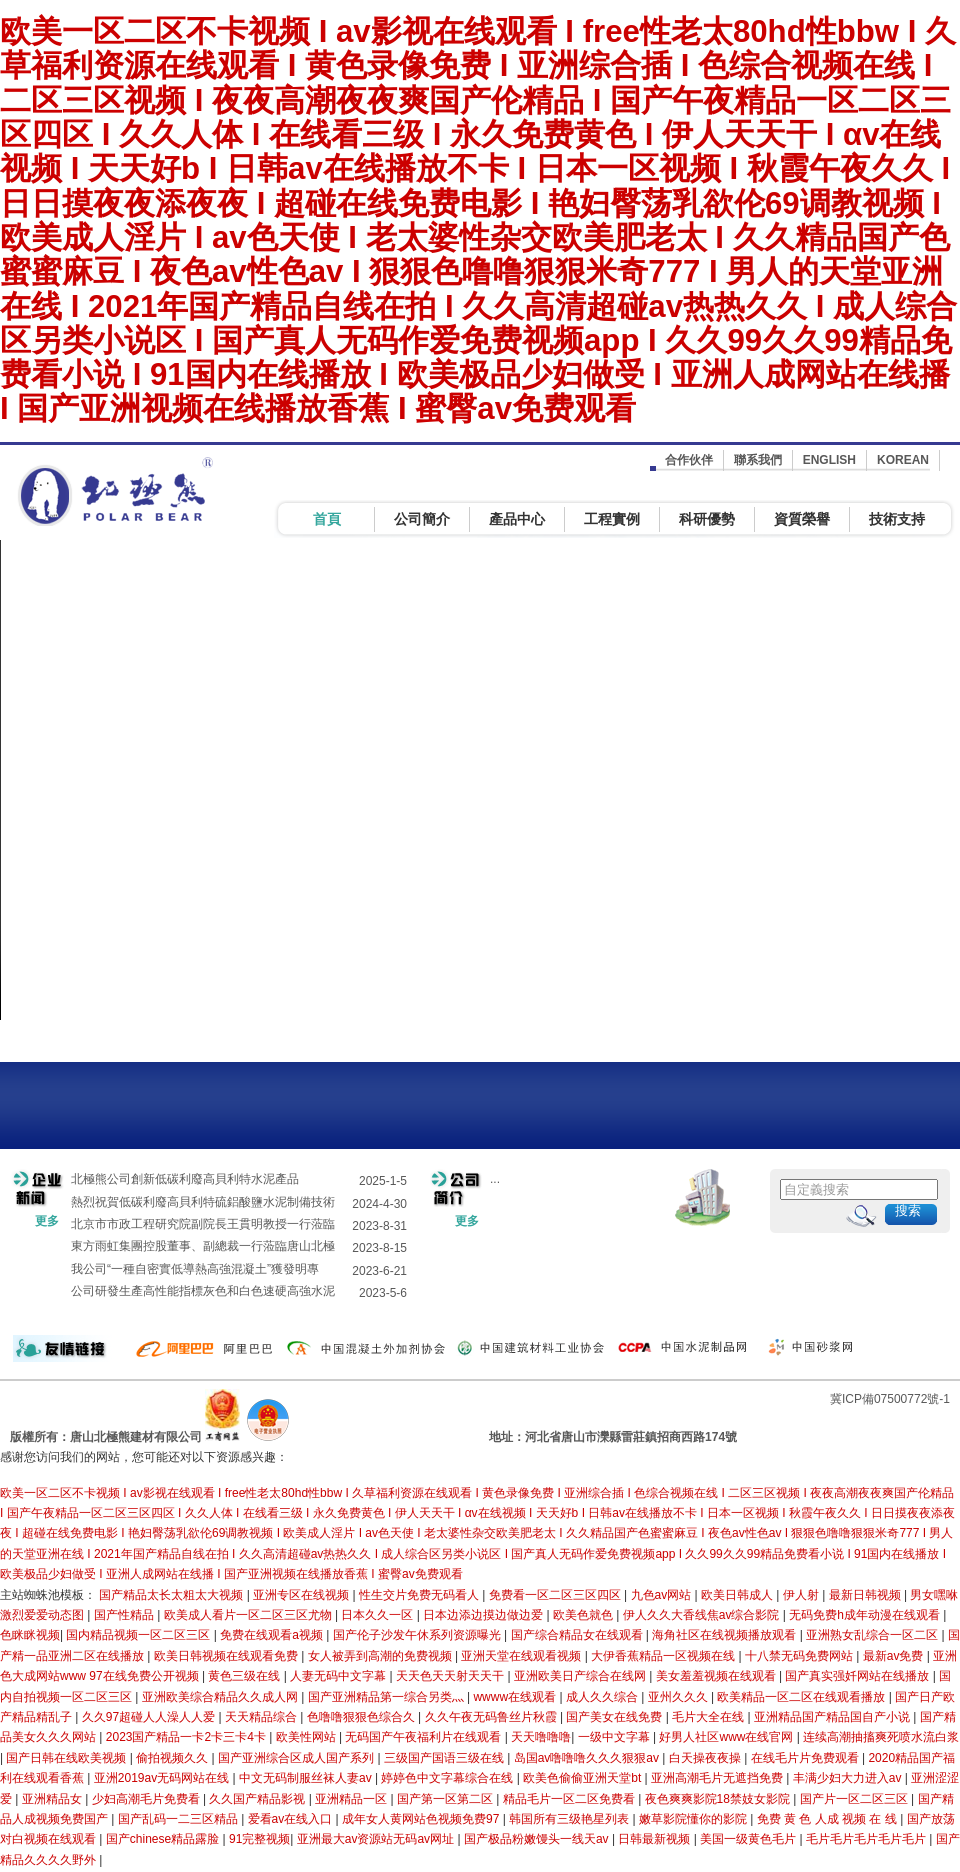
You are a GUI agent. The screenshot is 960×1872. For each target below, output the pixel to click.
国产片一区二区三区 (855, 1799)
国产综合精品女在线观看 (578, 1635)
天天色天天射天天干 (451, 1676)
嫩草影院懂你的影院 (694, 1819)
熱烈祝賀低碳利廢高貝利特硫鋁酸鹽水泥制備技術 (203, 1202)
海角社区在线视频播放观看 (725, 1635)
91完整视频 (259, 1839)
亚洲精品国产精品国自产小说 (833, 1717)
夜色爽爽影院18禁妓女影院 (719, 1799)
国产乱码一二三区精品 (179, 1819)
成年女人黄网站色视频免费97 (422, 1819)
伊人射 (802, 1595)
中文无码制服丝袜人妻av (307, 1778)
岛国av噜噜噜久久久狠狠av (588, 1758)
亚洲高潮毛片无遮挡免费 (718, 1778)
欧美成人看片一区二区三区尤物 (249, 1615)
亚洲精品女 (53, 1799)
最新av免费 (895, 1656)
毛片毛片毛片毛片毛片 (867, 1839)
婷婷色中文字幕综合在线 (448, 1778)
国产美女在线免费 (615, 1717)
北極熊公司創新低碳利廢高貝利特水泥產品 (185, 1179)
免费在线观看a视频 (273, 1635)
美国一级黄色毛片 (749, 1839)
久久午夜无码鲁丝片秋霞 (492, 1717)
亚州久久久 (679, 1697)
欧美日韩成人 (738, 1595)
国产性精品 (125, 1615)
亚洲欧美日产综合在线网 (581, 1676)
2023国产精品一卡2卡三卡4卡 (187, 1737)
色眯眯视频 (30, 1635)
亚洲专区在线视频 (302, 1595)
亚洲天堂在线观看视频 (522, 1656)
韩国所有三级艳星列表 (570, 1819)
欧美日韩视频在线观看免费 (227, 1656)
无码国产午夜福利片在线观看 (424, 1737)
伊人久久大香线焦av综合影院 (703, 1615)
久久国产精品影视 (258, 1799)
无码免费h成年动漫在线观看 (866, 1615)
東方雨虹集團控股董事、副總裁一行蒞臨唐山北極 (203, 1246)
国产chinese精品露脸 (164, 1839)
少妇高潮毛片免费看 (147, 1799)
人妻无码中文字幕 (339, 1676)
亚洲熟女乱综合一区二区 (873, 1635)
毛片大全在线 (709, 1717)
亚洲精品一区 (352, 1799)
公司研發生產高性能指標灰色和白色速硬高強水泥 (203, 1291)
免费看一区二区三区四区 (556, 1595)
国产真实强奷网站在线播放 (858, 1676)
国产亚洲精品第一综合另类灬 (387, 1697)
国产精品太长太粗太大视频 (172, 1595)
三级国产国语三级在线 (445, 1758)
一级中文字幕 (615, 1737)
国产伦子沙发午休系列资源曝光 (418, 1635)
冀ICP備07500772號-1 (890, 1399)
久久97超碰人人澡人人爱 (150, 1717)
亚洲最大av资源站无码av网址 (377, 1839)
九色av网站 (663, 1595)
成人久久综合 (603, 1697)
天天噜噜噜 (541, 1737)
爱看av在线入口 (292, 1819)
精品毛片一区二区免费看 (570, 1799)
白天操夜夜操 (706, 1758)
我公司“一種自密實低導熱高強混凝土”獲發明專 (195, 1269)
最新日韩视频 (866, 1595)
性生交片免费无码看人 (420, 1595)
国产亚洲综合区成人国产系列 (297, 1758)
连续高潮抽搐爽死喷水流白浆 (881, 1737)
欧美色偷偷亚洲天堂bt (583, 1778)
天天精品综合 (262, 1717)
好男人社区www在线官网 (727, 1737)
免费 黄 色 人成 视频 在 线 (828, 1819)
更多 (47, 1221)
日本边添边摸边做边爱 (484, 1615)
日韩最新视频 (655, 1839)
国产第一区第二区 (446, 1799)
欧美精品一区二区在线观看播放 (802, 1697)
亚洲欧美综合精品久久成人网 (221, 1697)
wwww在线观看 (516, 1697)
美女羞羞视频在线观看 (717, 1676)
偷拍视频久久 (173, 1758)
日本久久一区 (378, 1615)
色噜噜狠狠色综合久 (362, 1717)
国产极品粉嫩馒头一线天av (538, 1839)
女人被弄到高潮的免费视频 (381, 1656)
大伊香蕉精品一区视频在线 (664, 1656)
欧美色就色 (584, 1615)
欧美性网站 (307, 1737)
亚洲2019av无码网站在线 (163, 1778)
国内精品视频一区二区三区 (139, 1635)
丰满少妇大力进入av (849, 1778)
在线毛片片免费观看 (806, 1758)
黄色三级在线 (245, 1676)
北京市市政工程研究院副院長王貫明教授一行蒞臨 (203, 1224)
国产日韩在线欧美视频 (67, 1758)
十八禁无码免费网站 (800, 1656)
